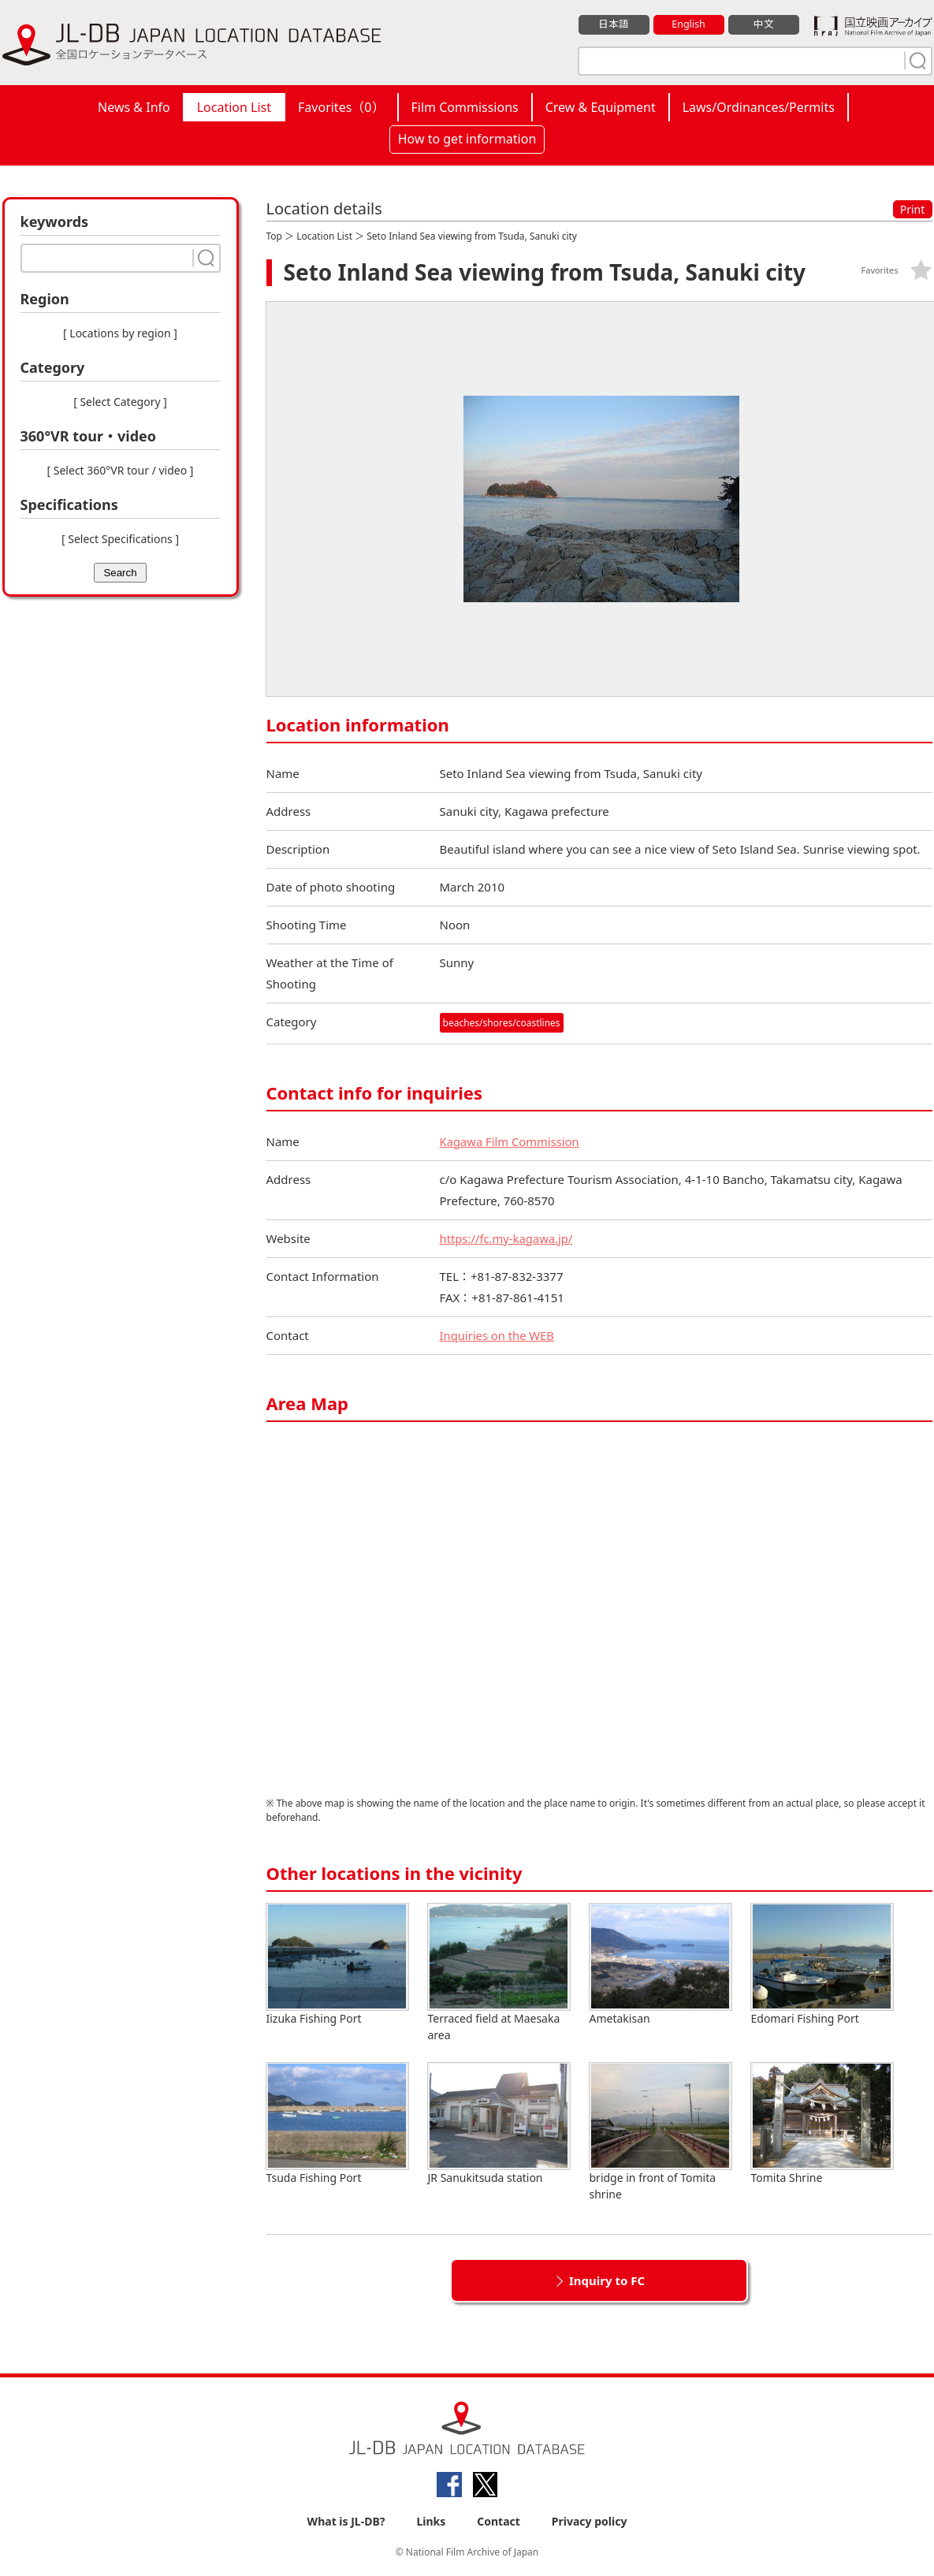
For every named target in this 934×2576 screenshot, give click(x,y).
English (688, 24)
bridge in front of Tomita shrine (660, 2132)
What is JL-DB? (346, 2522)
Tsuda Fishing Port (337, 2124)
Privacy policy (589, 2522)
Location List (234, 107)
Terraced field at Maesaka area (499, 1973)
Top (274, 236)
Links (430, 2522)
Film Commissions (465, 107)
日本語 (613, 24)
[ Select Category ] (120, 401)
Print (912, 209)
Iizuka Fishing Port (337, 1965)
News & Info (134, 107)
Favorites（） (341, 107)
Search (119, 573)
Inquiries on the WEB (498, 1335)
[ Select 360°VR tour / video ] (120, 470)
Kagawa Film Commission (511, 1141)
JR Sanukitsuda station (499, 2124)
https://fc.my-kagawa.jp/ (507, 1238)
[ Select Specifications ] (120, 538)
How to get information (467, 138)
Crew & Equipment (600, 107)
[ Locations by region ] (120, 333)
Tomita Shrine (822, 2124)
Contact (498, 2522)
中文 (764, 24)
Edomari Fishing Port (822, 1965)
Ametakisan (660, 1965)
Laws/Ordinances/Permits (759, 107)
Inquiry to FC (607, 2280)
